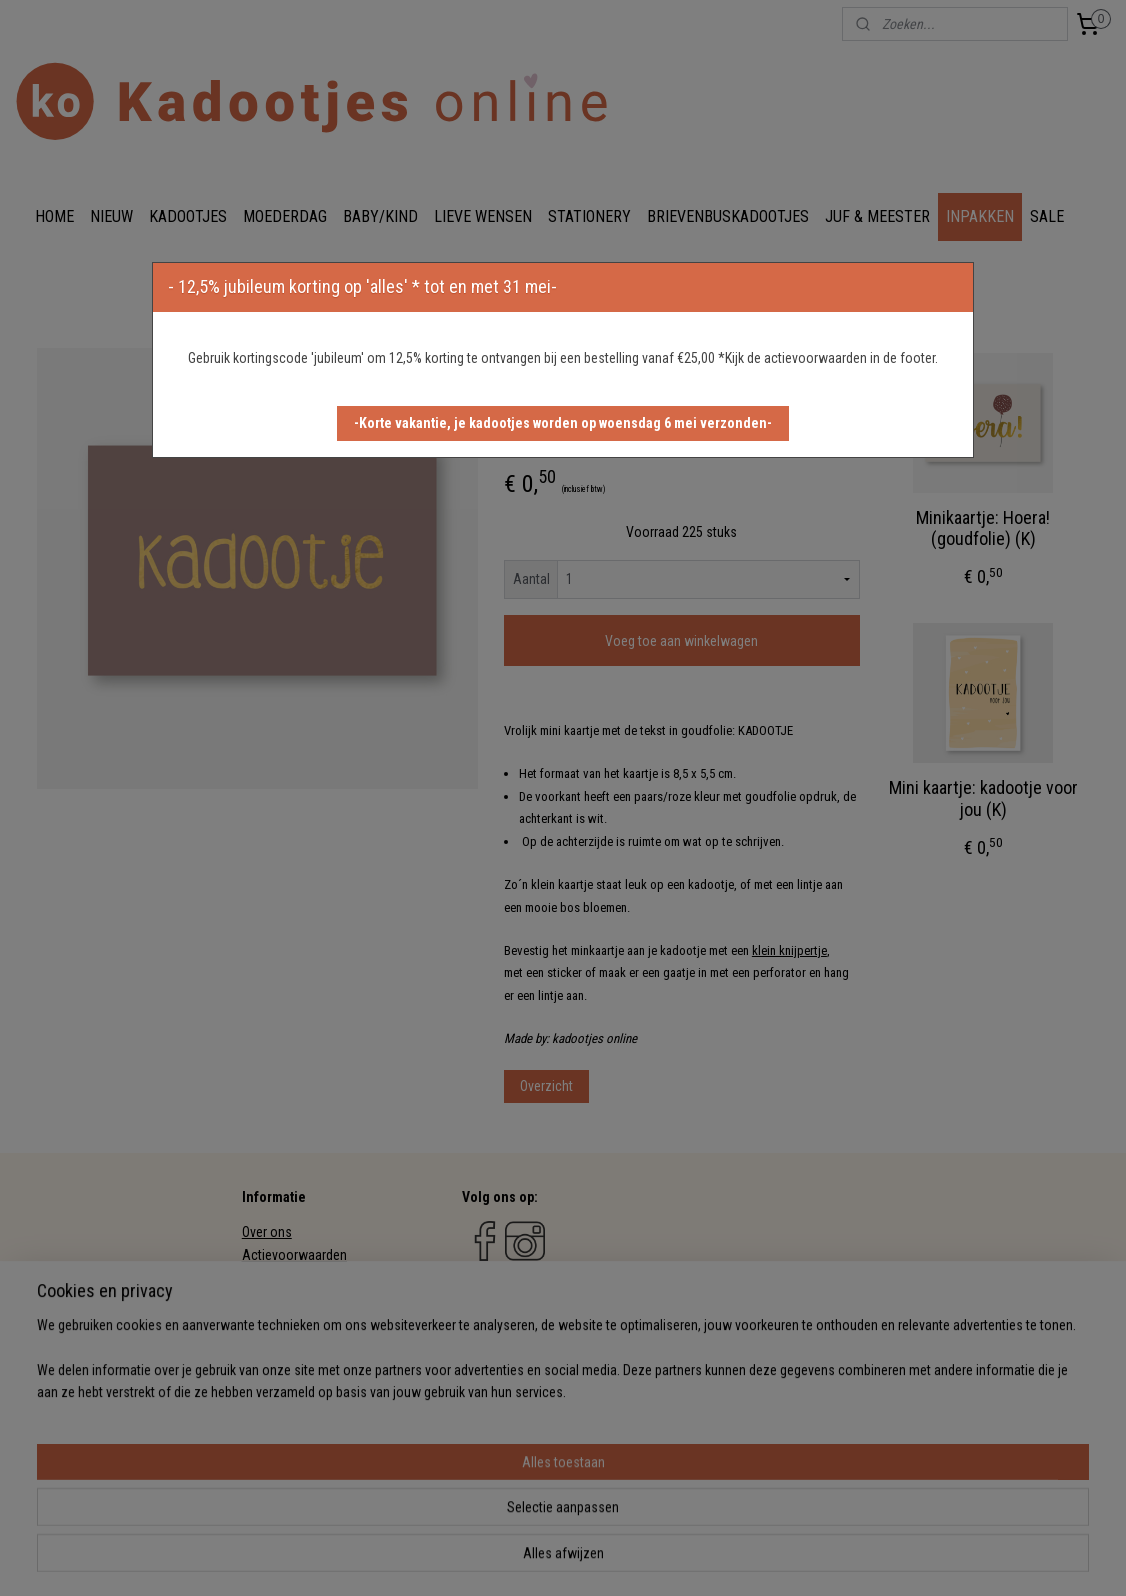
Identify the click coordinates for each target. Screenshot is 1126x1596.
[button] (563, 423)
